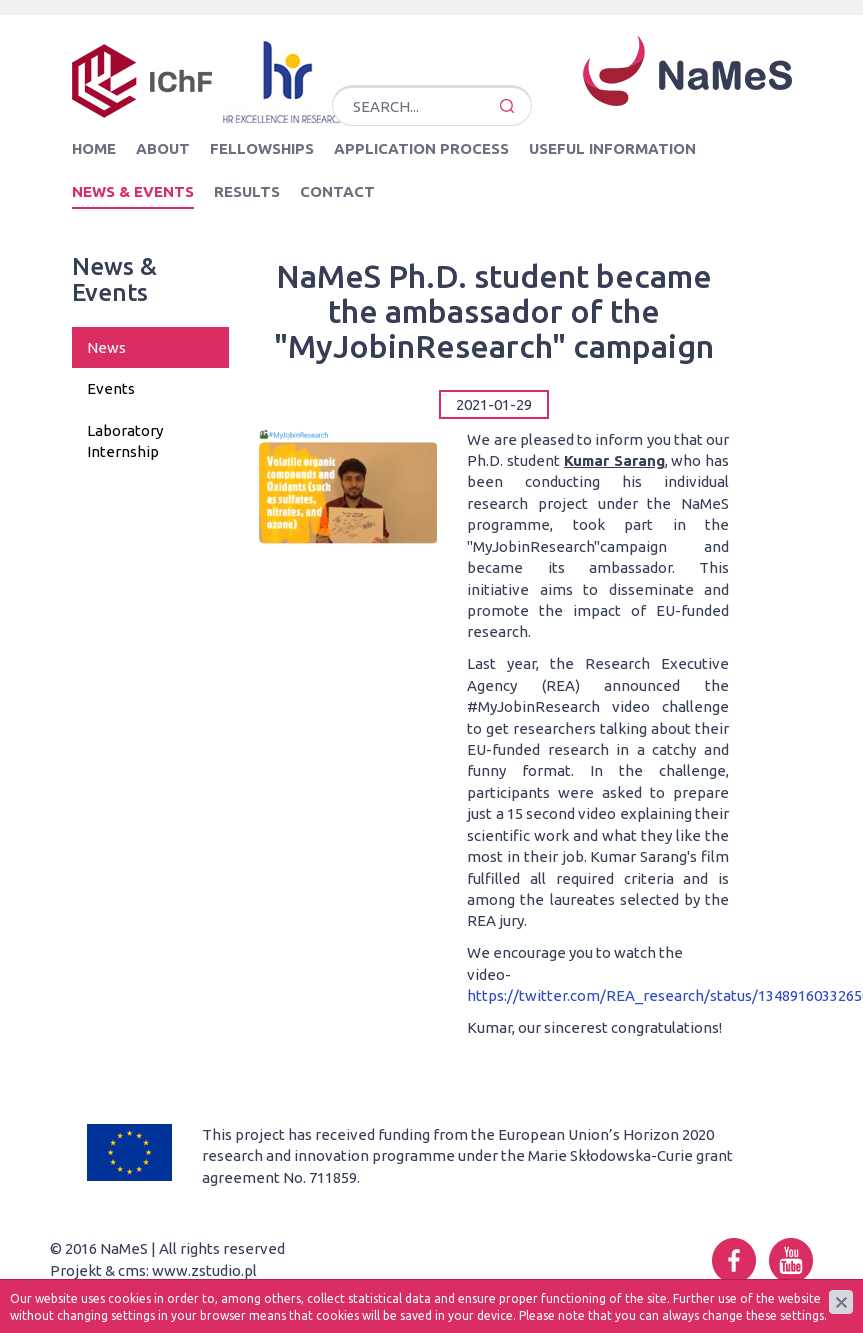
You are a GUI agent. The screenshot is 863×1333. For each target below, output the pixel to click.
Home (94, 148)
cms (132, 1270)
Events (111, 388)
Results (247, 191)
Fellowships (262, 148)
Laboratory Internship (125, 441)
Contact (337, 191)
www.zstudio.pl (204, 1270)
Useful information (612, 148)
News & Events (133, 191)
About (163, 148)
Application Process (421, 148)
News (106, 347)
